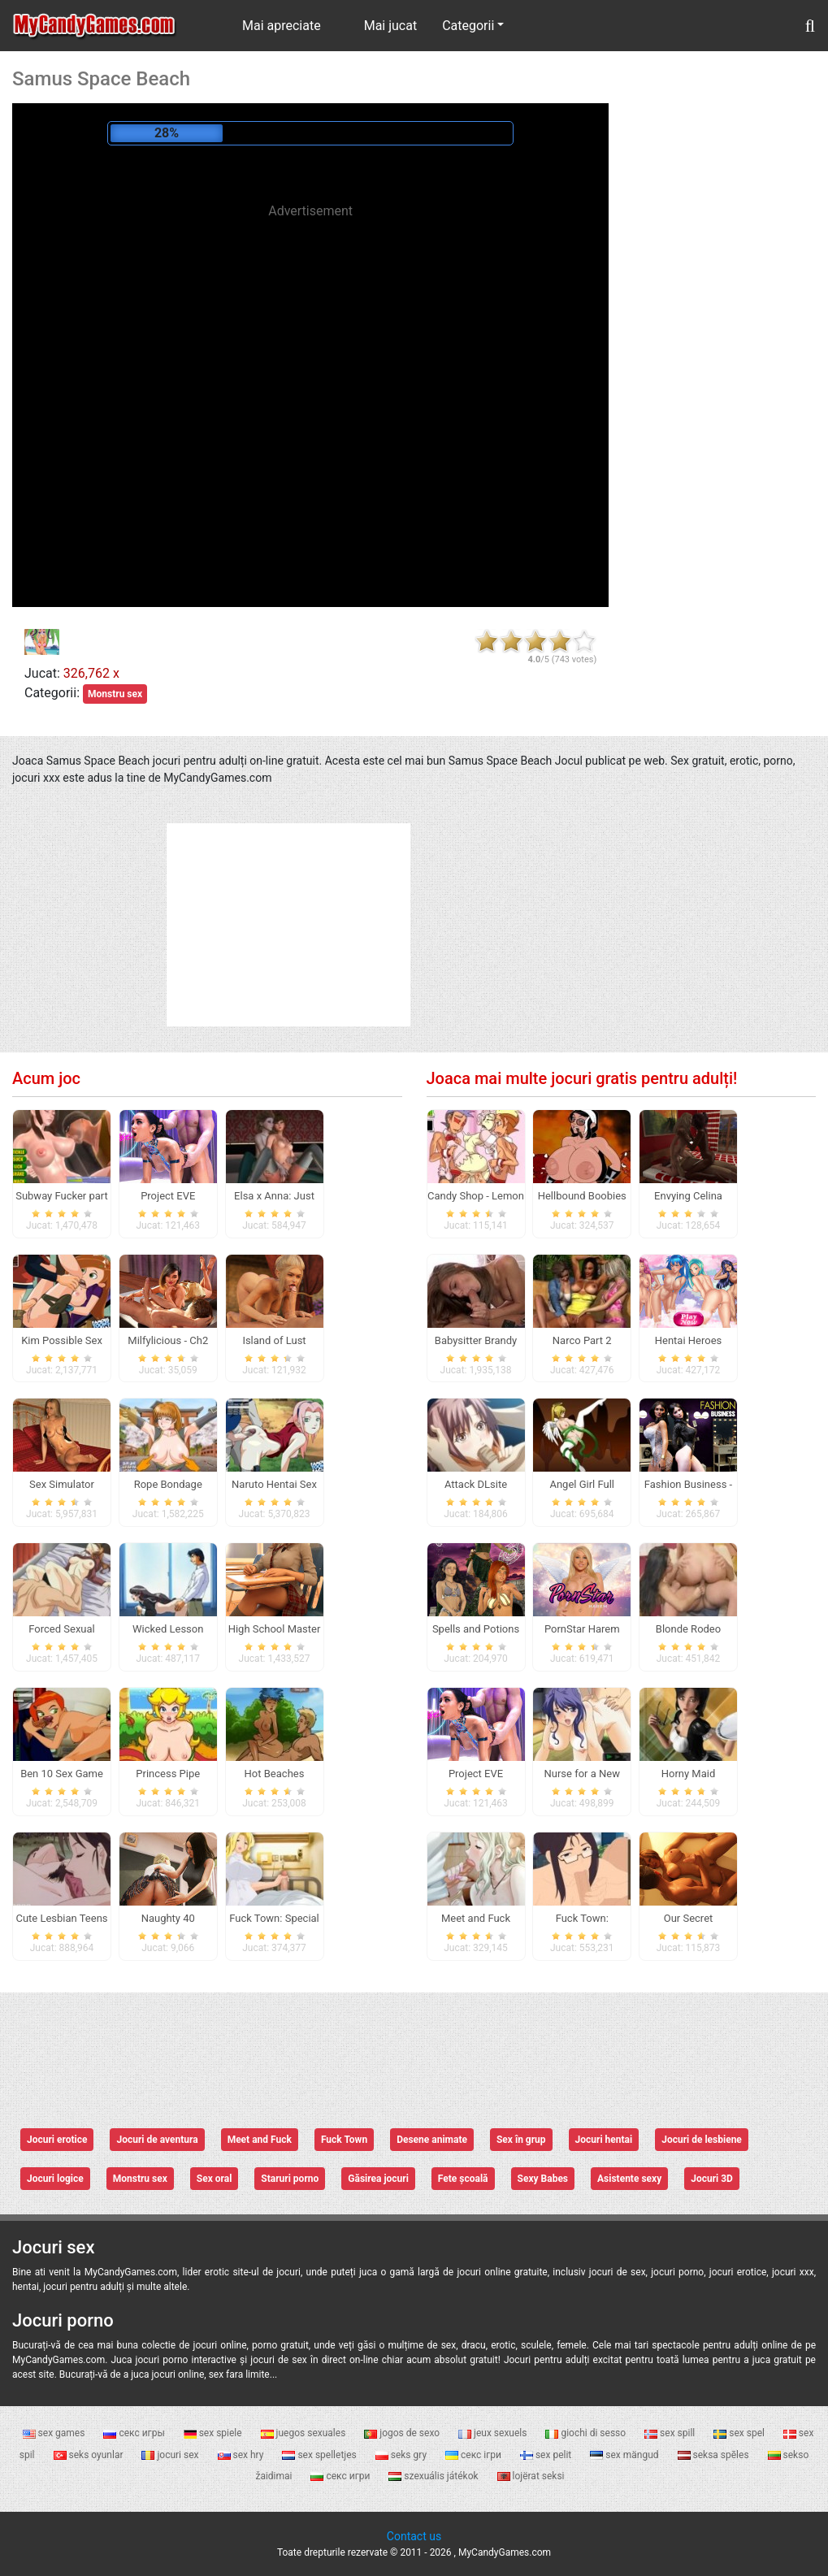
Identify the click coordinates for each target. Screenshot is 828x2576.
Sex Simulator (61, 1484)
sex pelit (547, 2455)
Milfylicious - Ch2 (168, 1340)
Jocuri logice (55, 2178)
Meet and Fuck (260, 2139)
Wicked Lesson (167, 1629)
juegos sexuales (305, 2433)
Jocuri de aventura (156, 2139)
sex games (55, 2433)
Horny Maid (688, 1773)
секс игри (341, 2476)
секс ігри (474, 2455)
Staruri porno (290, 2178)
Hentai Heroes (688, 1340)
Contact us (414, 2536)
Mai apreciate (281, 25)
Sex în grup (521, 2139)
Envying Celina (688, 1196)
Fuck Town (344, 2139)
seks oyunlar (90, 2455)
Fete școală (463, 2178)
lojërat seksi (531, 2476)
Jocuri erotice (57, 2139)
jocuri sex (171, 2455)
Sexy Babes (543, 2178)
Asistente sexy (629, 2178)
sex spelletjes (320, 2455)
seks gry (402, 2455)
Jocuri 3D (712, 2178)
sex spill (670, 2433)
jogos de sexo (403, 2433)
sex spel (740, 2433)
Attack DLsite (475, 1484)
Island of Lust (274, 1340)
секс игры (135, 2433)
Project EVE (168, 1196)
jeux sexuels (493, 2433)
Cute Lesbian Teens (61, 1918)
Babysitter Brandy (476, 1340)
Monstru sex (115, 694)
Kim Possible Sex (61, 1340)
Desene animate (432, 2139)
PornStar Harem (582, 1629)
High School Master (274, 1629)
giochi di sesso (586, 2433)
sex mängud (625, 2455)
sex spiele (214, 2433)
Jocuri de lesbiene (701, 2139)
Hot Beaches (275, 1773)
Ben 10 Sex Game (61, 1773)
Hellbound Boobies (582, 1196)
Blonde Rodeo (688, 1629)
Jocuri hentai (604, 2139)
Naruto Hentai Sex (274, 1484)
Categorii (468, 25)
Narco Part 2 (582, 1340)
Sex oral (214, 2178)
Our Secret (688, 1918)
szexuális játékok (434, 2476)
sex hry (242, 2455)
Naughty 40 (168, 1918)
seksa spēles (715, 2455)
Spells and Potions (475, 1629)
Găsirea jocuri (378, 2178)
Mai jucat (391, 25)
